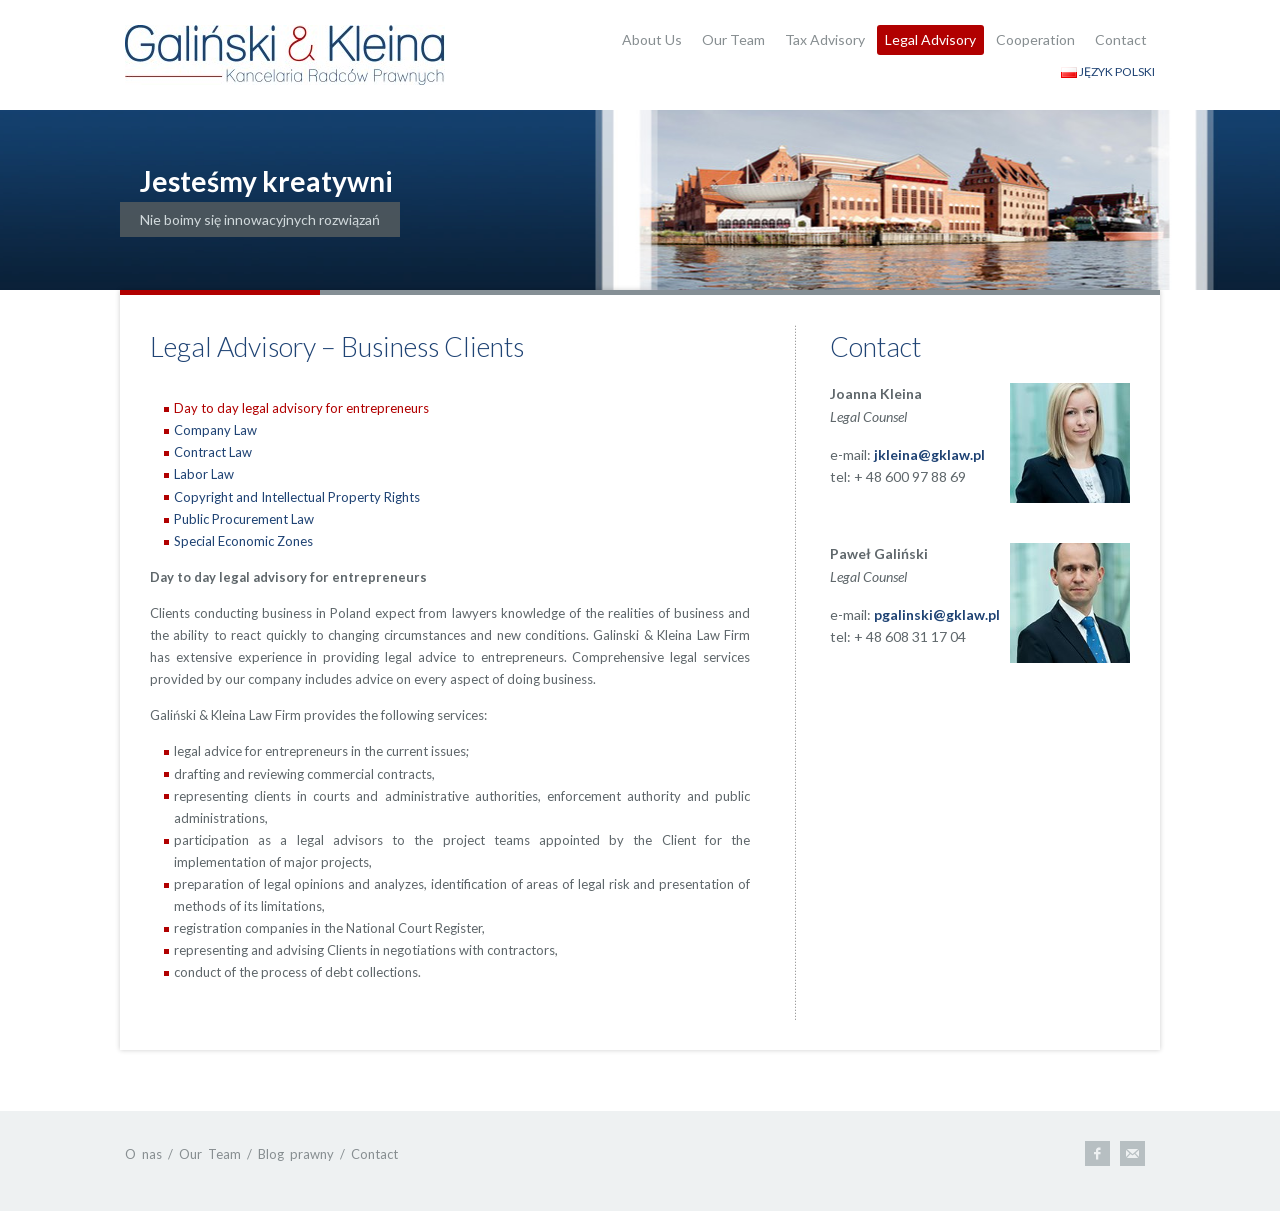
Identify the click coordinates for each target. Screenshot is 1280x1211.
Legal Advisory (930, 39)
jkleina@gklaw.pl (929, 454)
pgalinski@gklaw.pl (937, 614)
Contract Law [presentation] (213, 452)
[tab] (457, 408)
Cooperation (1035, 39)
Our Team (733, 39)
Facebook (1097, 1153)
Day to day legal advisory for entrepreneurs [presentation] (301, 408)
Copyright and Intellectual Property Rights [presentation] (297, 497)
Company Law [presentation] (215, 430)
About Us (652, 39)
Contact (1121, 39)
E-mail (1132, 1153)
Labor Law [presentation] (204, 474)
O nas (143, 1154)
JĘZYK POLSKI (1108, 71)
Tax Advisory (825, 39)
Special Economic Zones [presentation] (243, 541)
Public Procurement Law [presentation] (244, 519)
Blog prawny (296, 1154)
